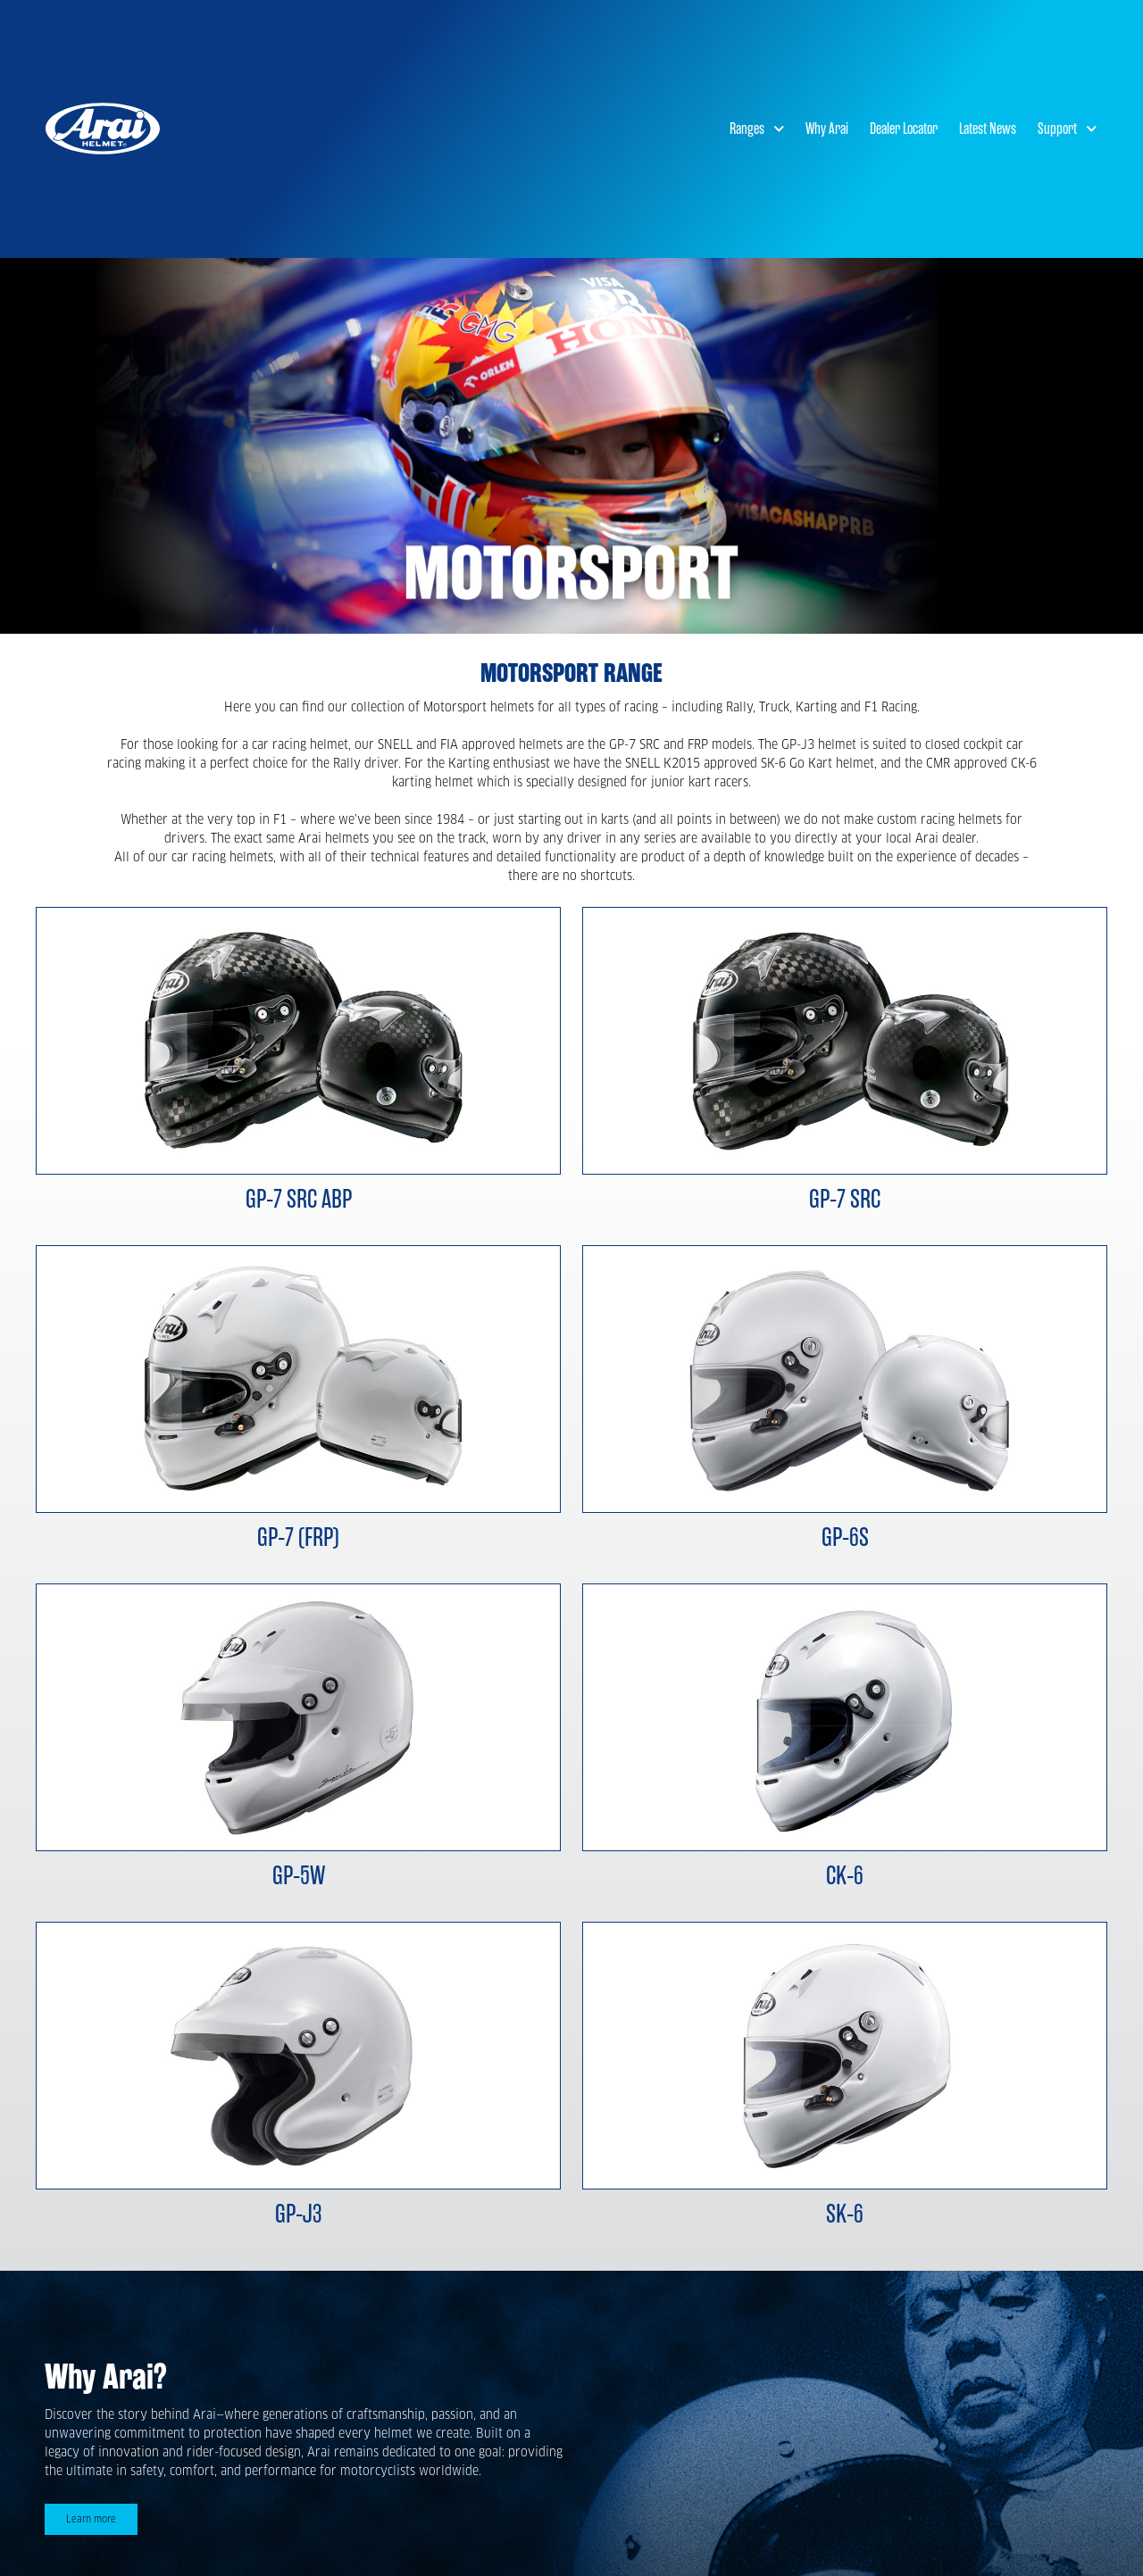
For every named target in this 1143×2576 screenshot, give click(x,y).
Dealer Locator (904, 128)
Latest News (987, 128)
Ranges (757, 129)
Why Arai (826, 128)
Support (1067, 129)
